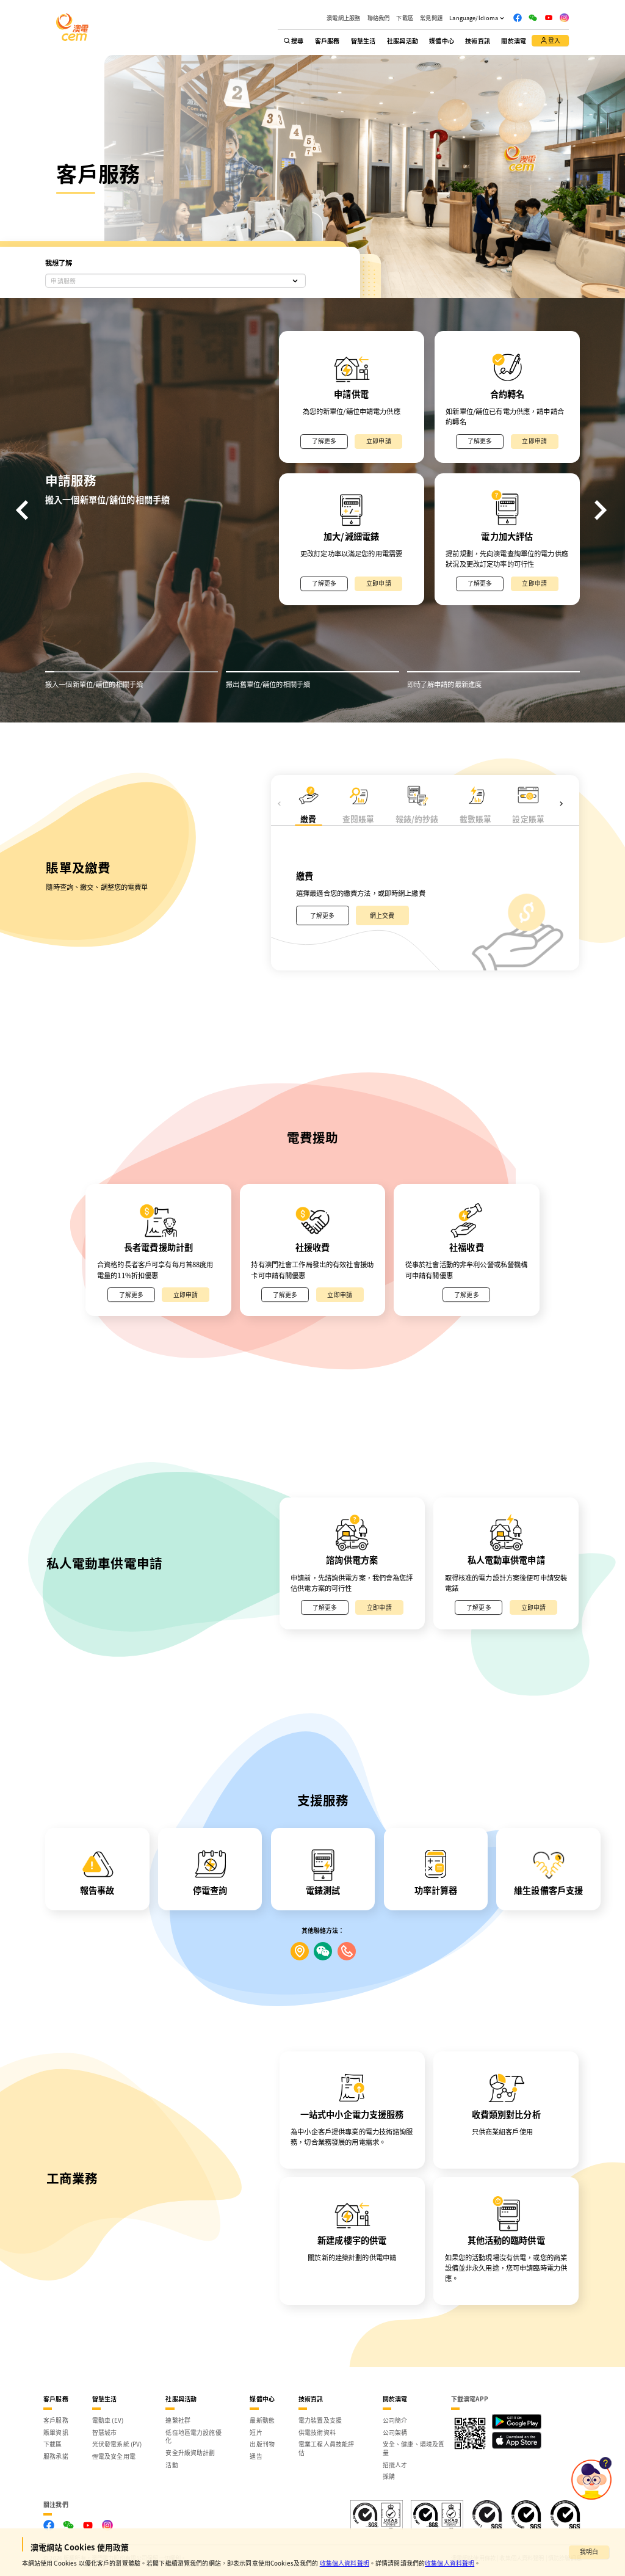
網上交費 (382, 915)
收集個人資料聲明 (344, 2562)
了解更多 (324, 440)
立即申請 (378, 440)
